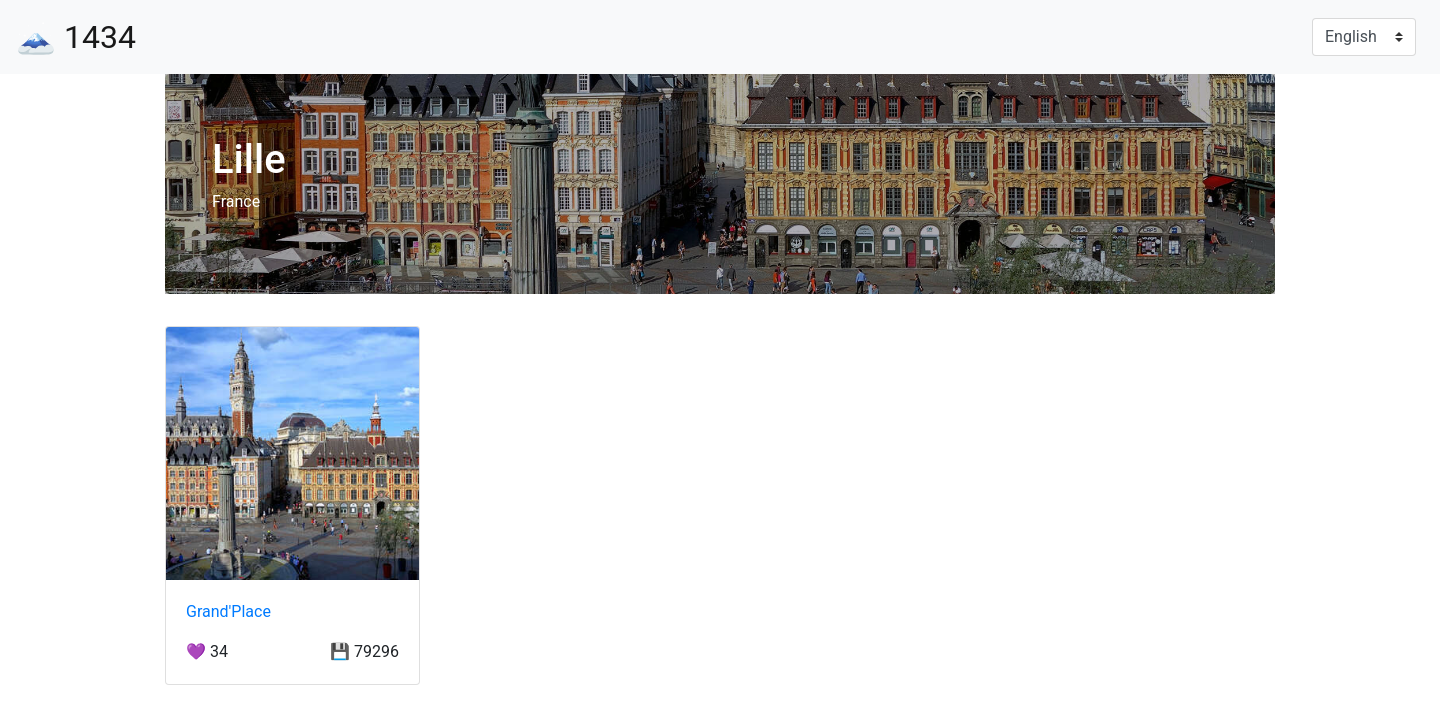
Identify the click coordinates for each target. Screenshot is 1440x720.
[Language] (1364, 37)
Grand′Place (228, 611)
